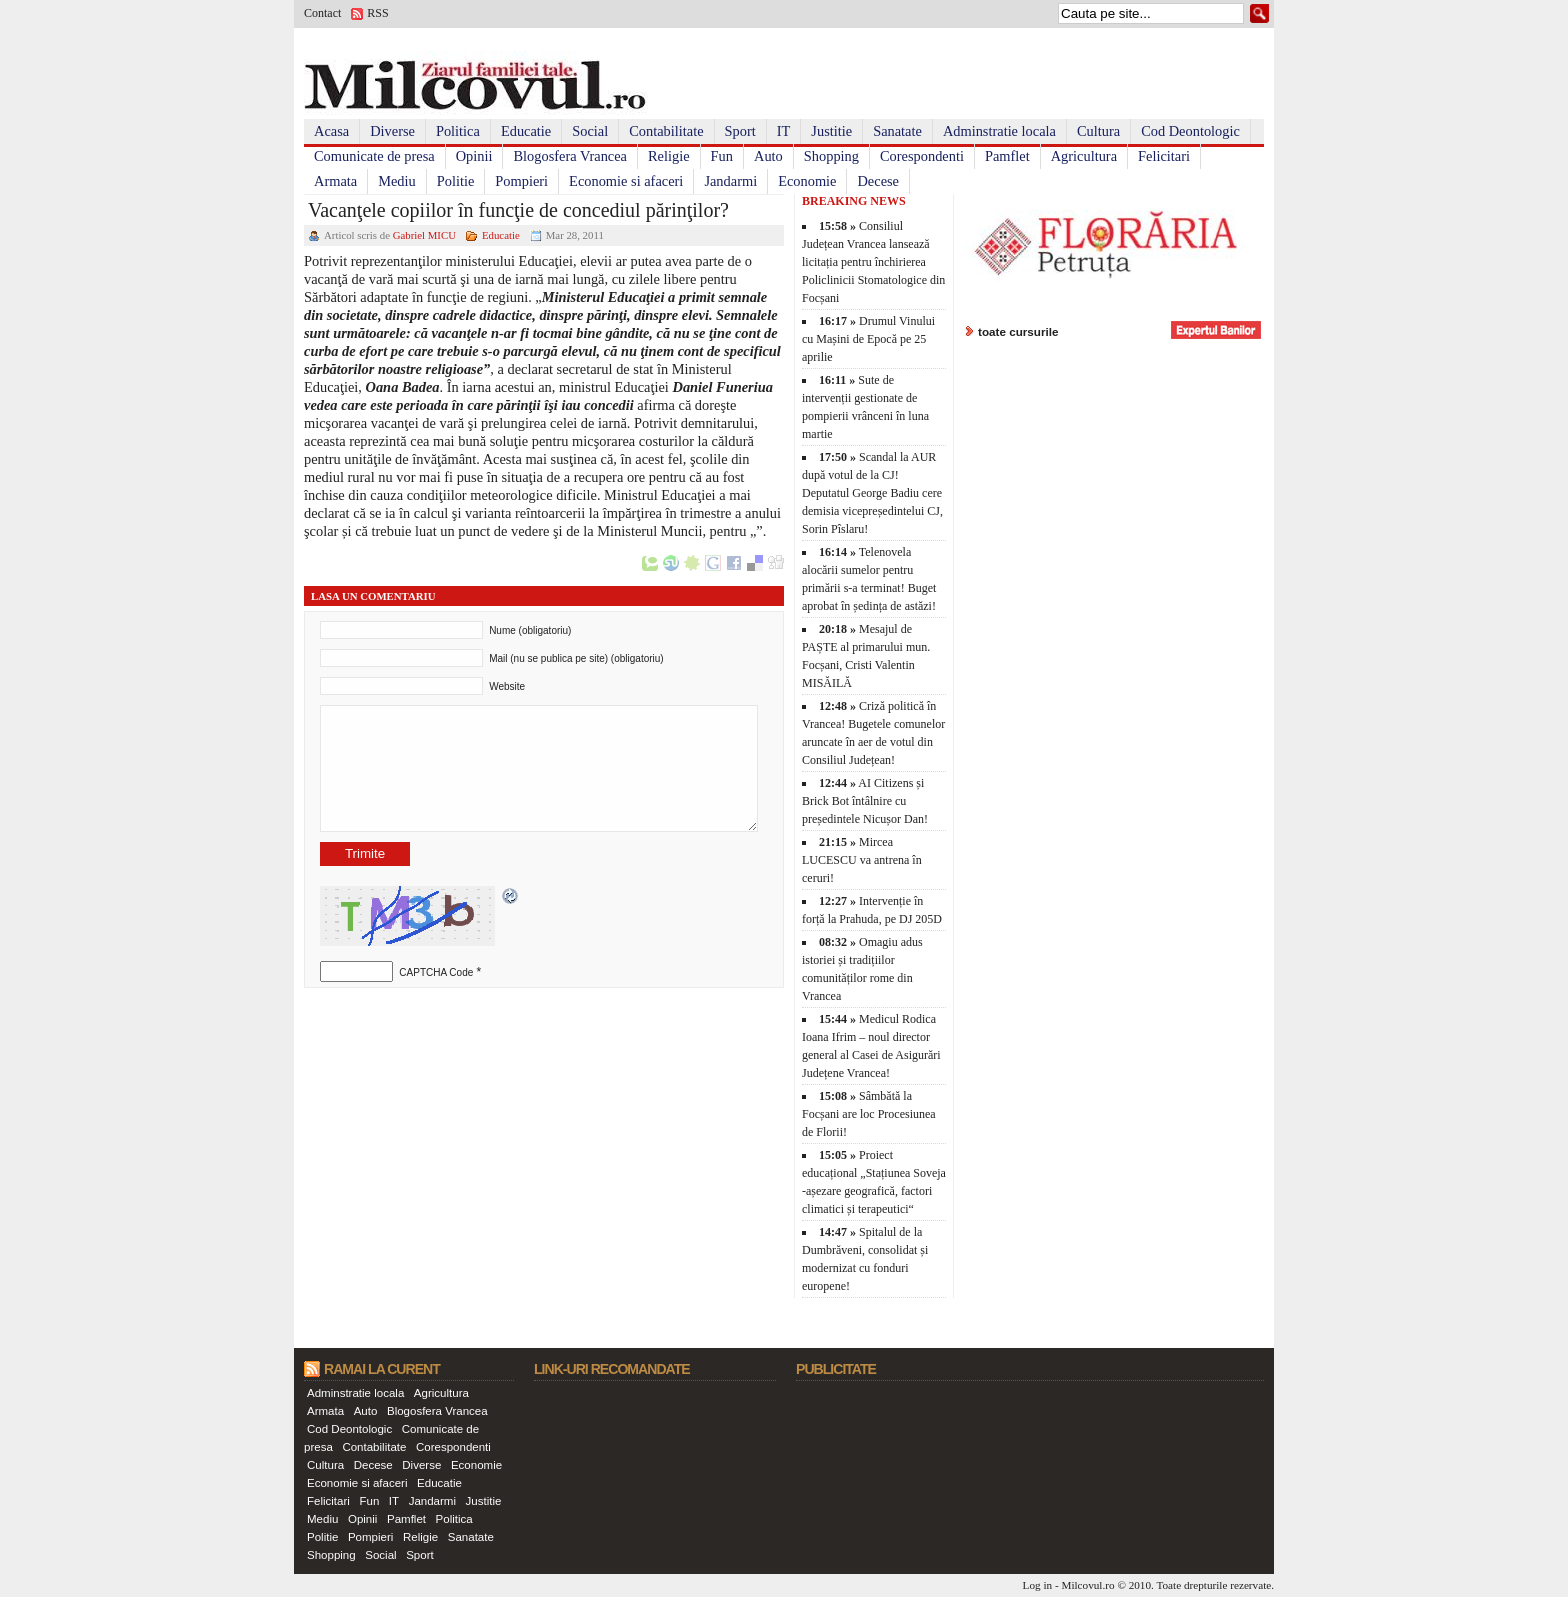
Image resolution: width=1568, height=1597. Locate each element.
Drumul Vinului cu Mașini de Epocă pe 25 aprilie (868, 339)
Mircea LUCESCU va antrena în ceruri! (862, 860)
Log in (1038, 1585)
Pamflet (1007, 156)
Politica (458, 131)
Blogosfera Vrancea (570, 156)
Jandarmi (730, 181)
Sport (740, 131)
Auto (768, 156)
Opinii (474, 156)
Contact (322, 13)
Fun (722, 156)
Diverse (392, 131)
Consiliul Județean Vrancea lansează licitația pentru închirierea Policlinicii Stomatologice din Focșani (873, 262)
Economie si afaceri (626, 181)
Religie (669, 156)
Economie (807, 181)
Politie (456, 181)
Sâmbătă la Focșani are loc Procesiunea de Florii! (869, 1114)
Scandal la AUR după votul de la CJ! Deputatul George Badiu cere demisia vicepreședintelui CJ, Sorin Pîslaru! (872, 493)
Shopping (831, 156)
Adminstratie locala (999, 131)
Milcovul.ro (1087, 1585)
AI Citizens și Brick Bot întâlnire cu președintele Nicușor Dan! (865, 801)
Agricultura (1084, 156)
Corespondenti (922, 156)
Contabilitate (666, 131)
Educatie (526, 131)
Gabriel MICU (424, 235)
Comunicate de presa (374, 156)
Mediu (397, 181)
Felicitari (1164, 156)
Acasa (331, 131)
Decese (878, 181)
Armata (335, 181)
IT (784, 131)
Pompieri (521, 181)
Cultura (1098, 131)
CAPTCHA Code (436, 972)
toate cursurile (1018, 331)
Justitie (831, 131)
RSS (377, 13)
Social (590, 131)
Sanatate (897, 131)
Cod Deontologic (1190, 131)
